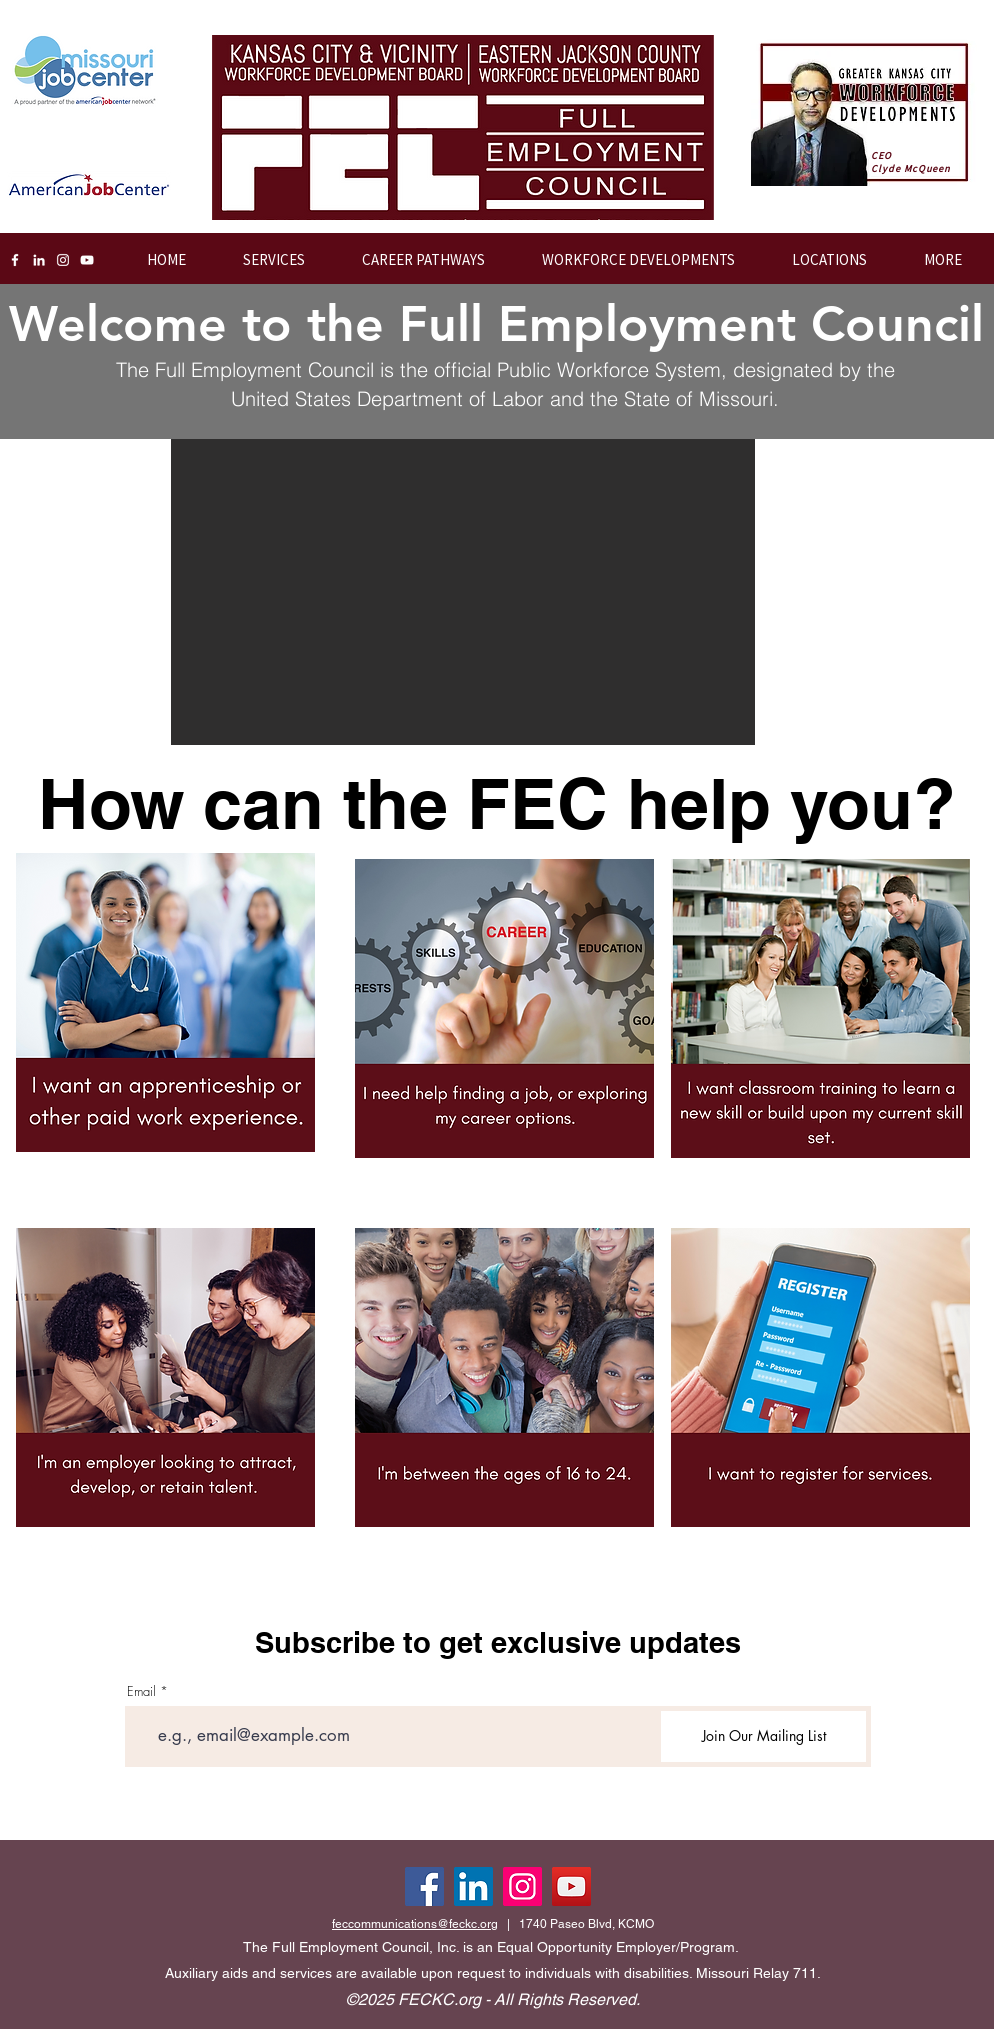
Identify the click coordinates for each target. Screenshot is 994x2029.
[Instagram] (63, 260)
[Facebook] (15, 260)
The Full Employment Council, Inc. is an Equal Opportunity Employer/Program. (491, 1947)
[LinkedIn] (39, 260)
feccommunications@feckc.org (415, 1924)
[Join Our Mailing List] (763, 1736)
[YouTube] (87, 260)
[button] (625, 260)
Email (141, 1691)
